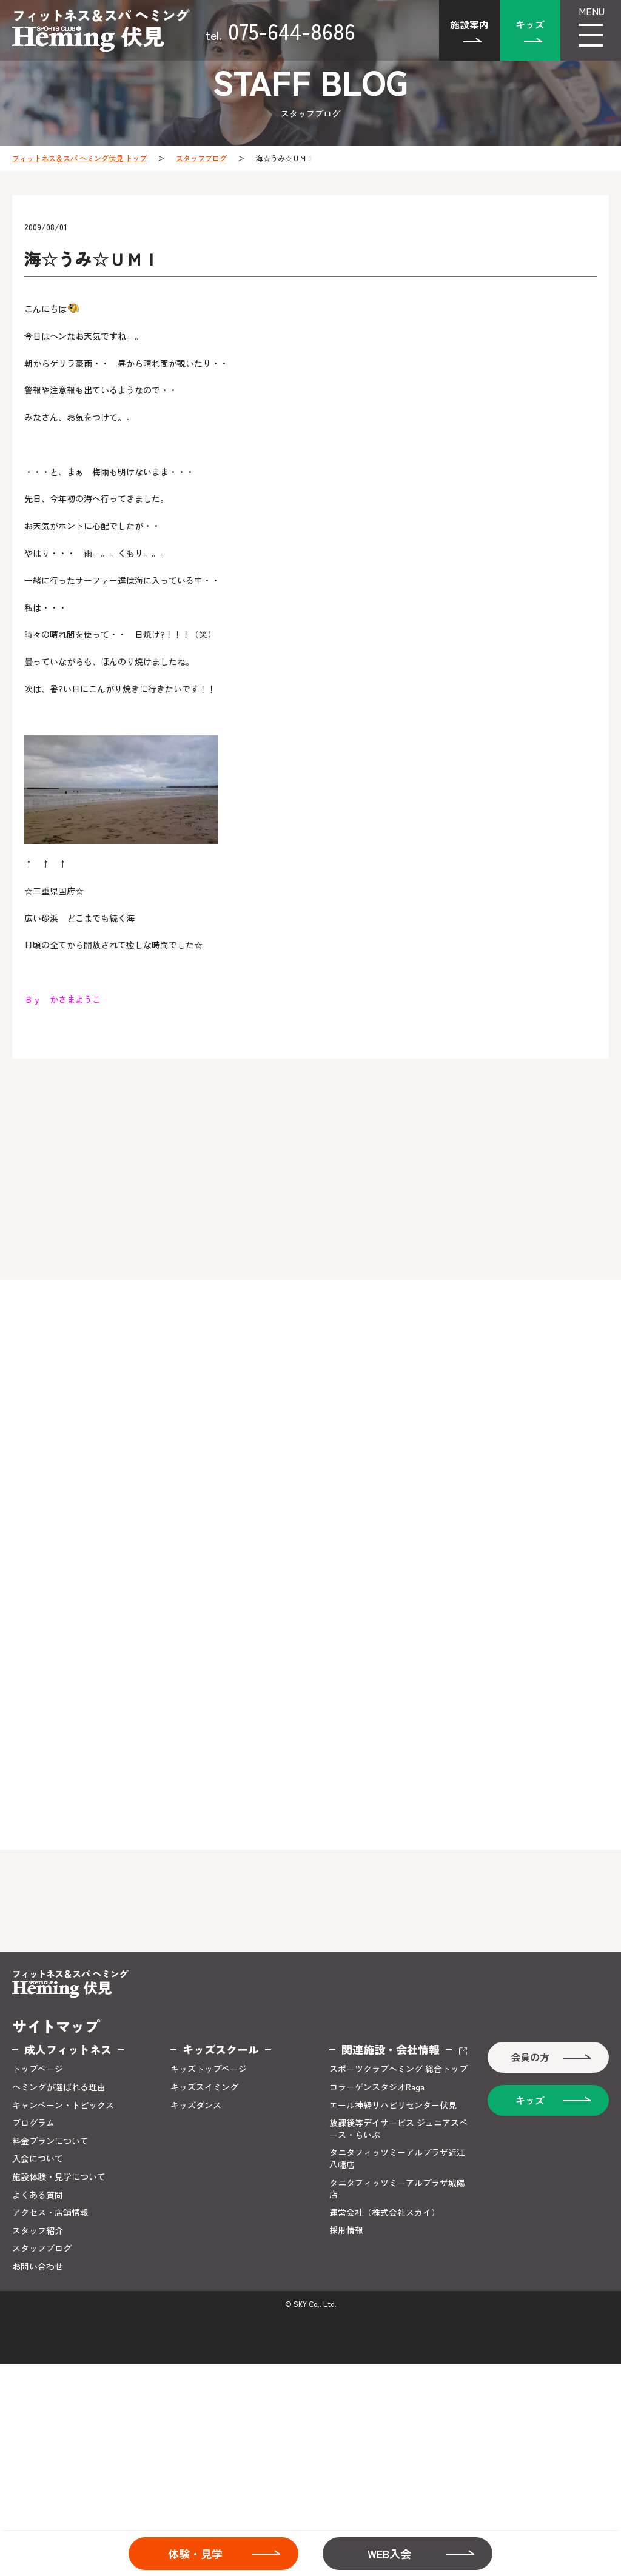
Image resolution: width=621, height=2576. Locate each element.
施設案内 (469, 24)
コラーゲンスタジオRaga (377, 2087)
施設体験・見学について (59, 2177)
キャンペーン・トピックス (63, 2105)
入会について (37, 2158)
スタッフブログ (201, 158)
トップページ (37, 2069)
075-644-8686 (280, 30)
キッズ (530, 24)
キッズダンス (195, 2105)
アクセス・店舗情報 (50, 2212)
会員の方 (530, 2057)
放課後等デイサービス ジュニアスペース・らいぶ (398, 2129)
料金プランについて (50, 2141)
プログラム (33, 2123)
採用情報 (346, 2230)
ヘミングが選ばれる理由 (59, 2087)
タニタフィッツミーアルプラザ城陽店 (397, 2189)
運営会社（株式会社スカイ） (384, 2212)
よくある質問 (37, 2195)
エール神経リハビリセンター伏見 (393, 2105)
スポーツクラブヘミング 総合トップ (398, 2069)
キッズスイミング (204, 2087)
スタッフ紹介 (37, 2230)
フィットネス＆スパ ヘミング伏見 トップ (79, 158)
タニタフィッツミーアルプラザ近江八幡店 (397, 2158)
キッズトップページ (208, 2069)
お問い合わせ (37, 2266)
